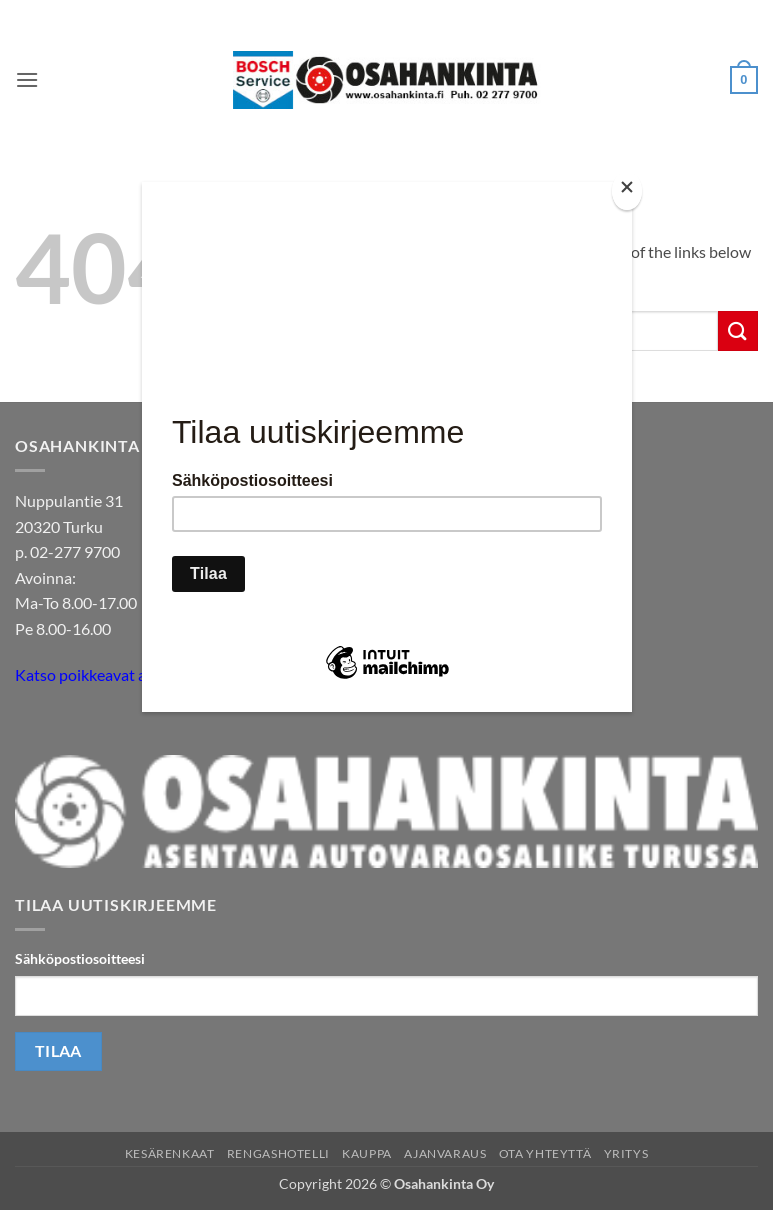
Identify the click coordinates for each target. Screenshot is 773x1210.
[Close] (627, 191)
